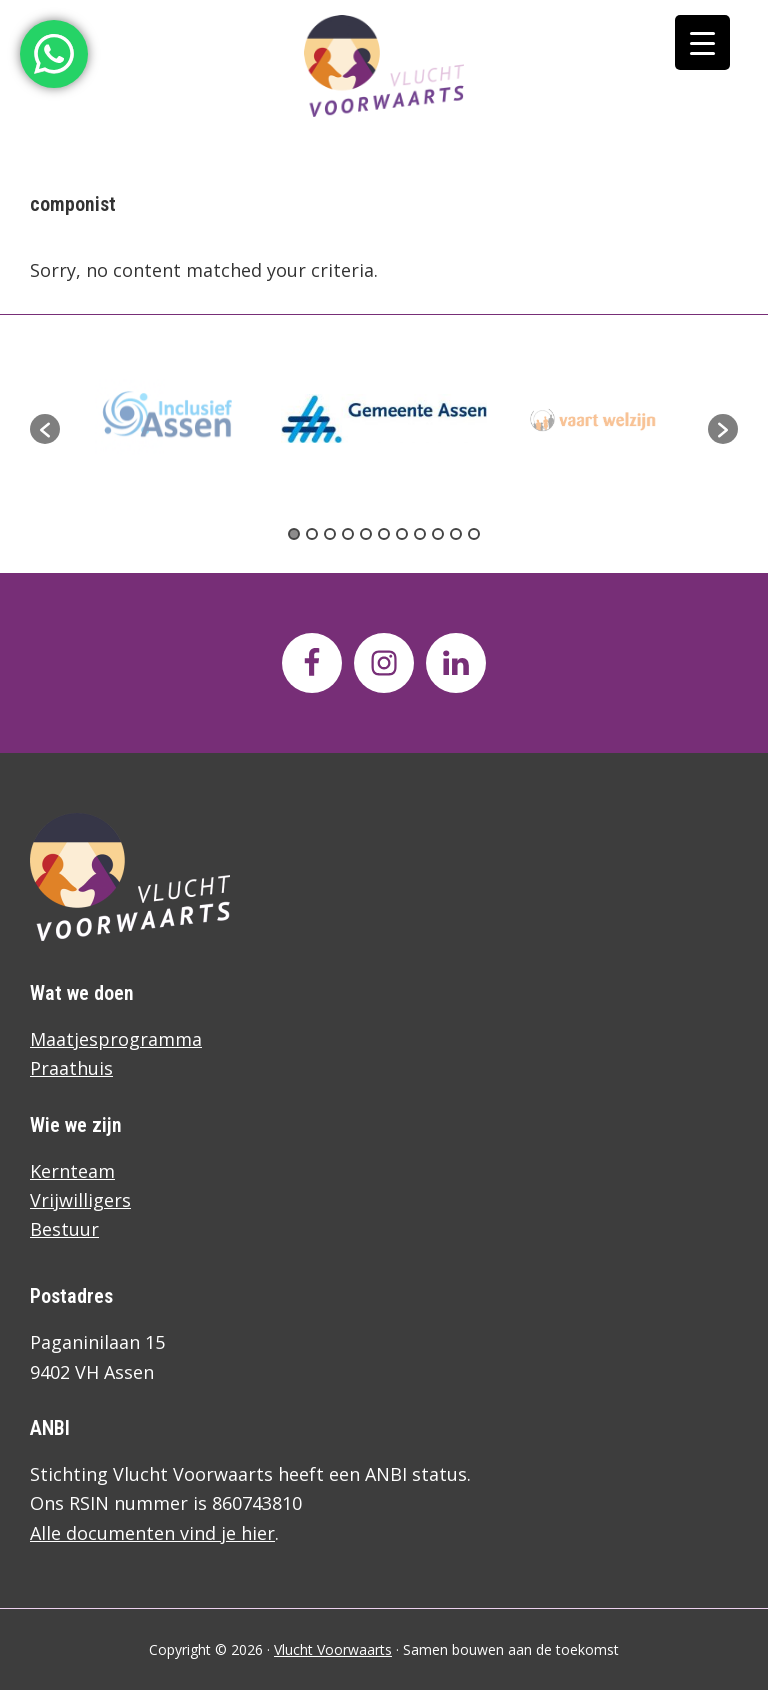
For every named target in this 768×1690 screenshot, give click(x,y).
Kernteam (72, 1171)
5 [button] (366, 534)
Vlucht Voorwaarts (333, 1649)
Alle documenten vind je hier (152, 1533)
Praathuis (71, 1068)
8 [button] (420, 534)
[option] (384, 418)
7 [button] (402, 534)
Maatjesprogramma (116, 1039)
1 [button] (294, 534)
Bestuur (64, 1229)
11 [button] (474, 534)
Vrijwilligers (80, 1200)
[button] (45, 429)
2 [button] (312, 534)
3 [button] (330, 534)
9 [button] (438, 534)
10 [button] (456, 534)
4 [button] (348, 534)
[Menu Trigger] (702, 42)
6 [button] (384, 534)
